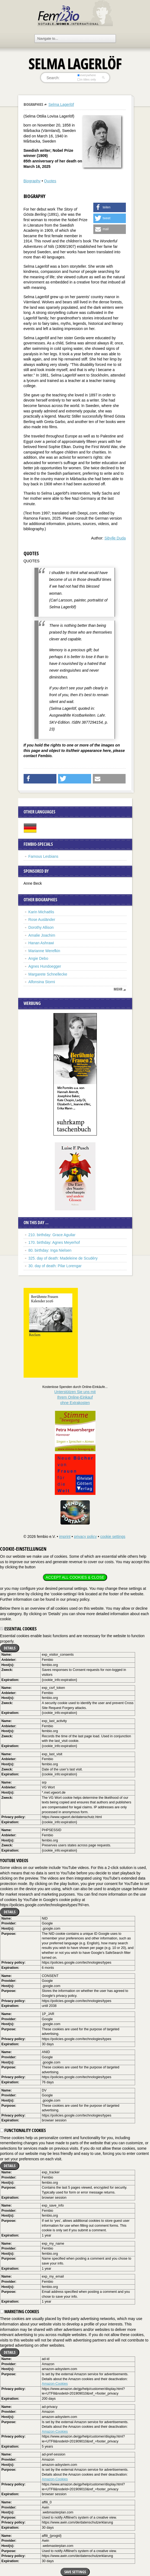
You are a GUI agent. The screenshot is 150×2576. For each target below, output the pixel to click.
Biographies (33, 104)
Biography (32, 181)
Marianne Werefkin (44, 951)
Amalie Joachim (41, 935)
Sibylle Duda (115, 538)
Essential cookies (18, 1629)
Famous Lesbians (43, 856)
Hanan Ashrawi (41, 943)
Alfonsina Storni (41, 982)
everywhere (86, 75)
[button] (109, 207)
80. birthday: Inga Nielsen (50, 1250)
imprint (65, 1536)
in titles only (86, 79)
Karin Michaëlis (41, 912)
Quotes (50, 181)
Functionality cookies (23, 2130)
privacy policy (85, 1536)
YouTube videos (14, 1861)
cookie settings (112, 1536)
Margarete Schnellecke (47, 974)
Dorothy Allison (41, 927)
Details (9, 1648)
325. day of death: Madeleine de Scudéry (63, 1258)
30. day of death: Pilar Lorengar (55, 1266)
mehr (118, 989)
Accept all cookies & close (75, 1577)
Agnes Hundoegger (44, 966)
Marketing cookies (19, 2312)
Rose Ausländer (41, 919)
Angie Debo (38, 958)
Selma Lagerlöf (61, 104)
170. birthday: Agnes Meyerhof (54, 1242)
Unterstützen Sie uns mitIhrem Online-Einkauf (75, 1397)
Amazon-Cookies (55, 2384)
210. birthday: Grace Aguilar (52, 1235)
